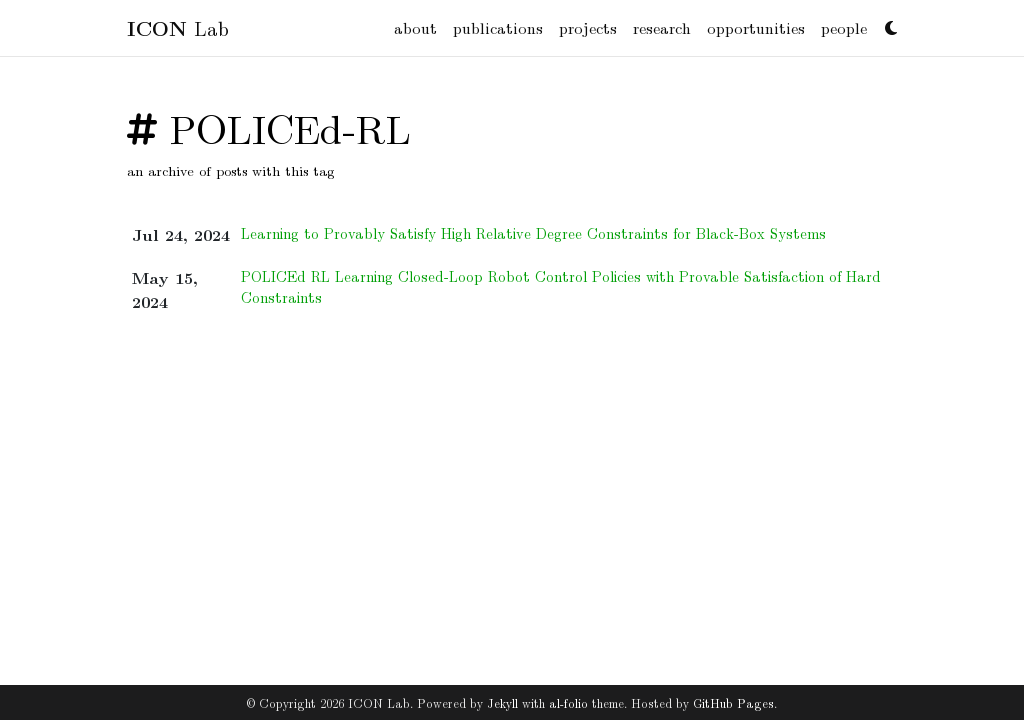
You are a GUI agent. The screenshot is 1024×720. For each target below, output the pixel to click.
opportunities (756, 27)
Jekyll (502, 702)
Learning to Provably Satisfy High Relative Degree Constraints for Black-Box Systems (533, 233)
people (844, 27)
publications (498, 27)
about (415, 27)
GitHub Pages (733, 702)
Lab (178, 27)
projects (588, 27)
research (662, 27)
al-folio (568, 702)
